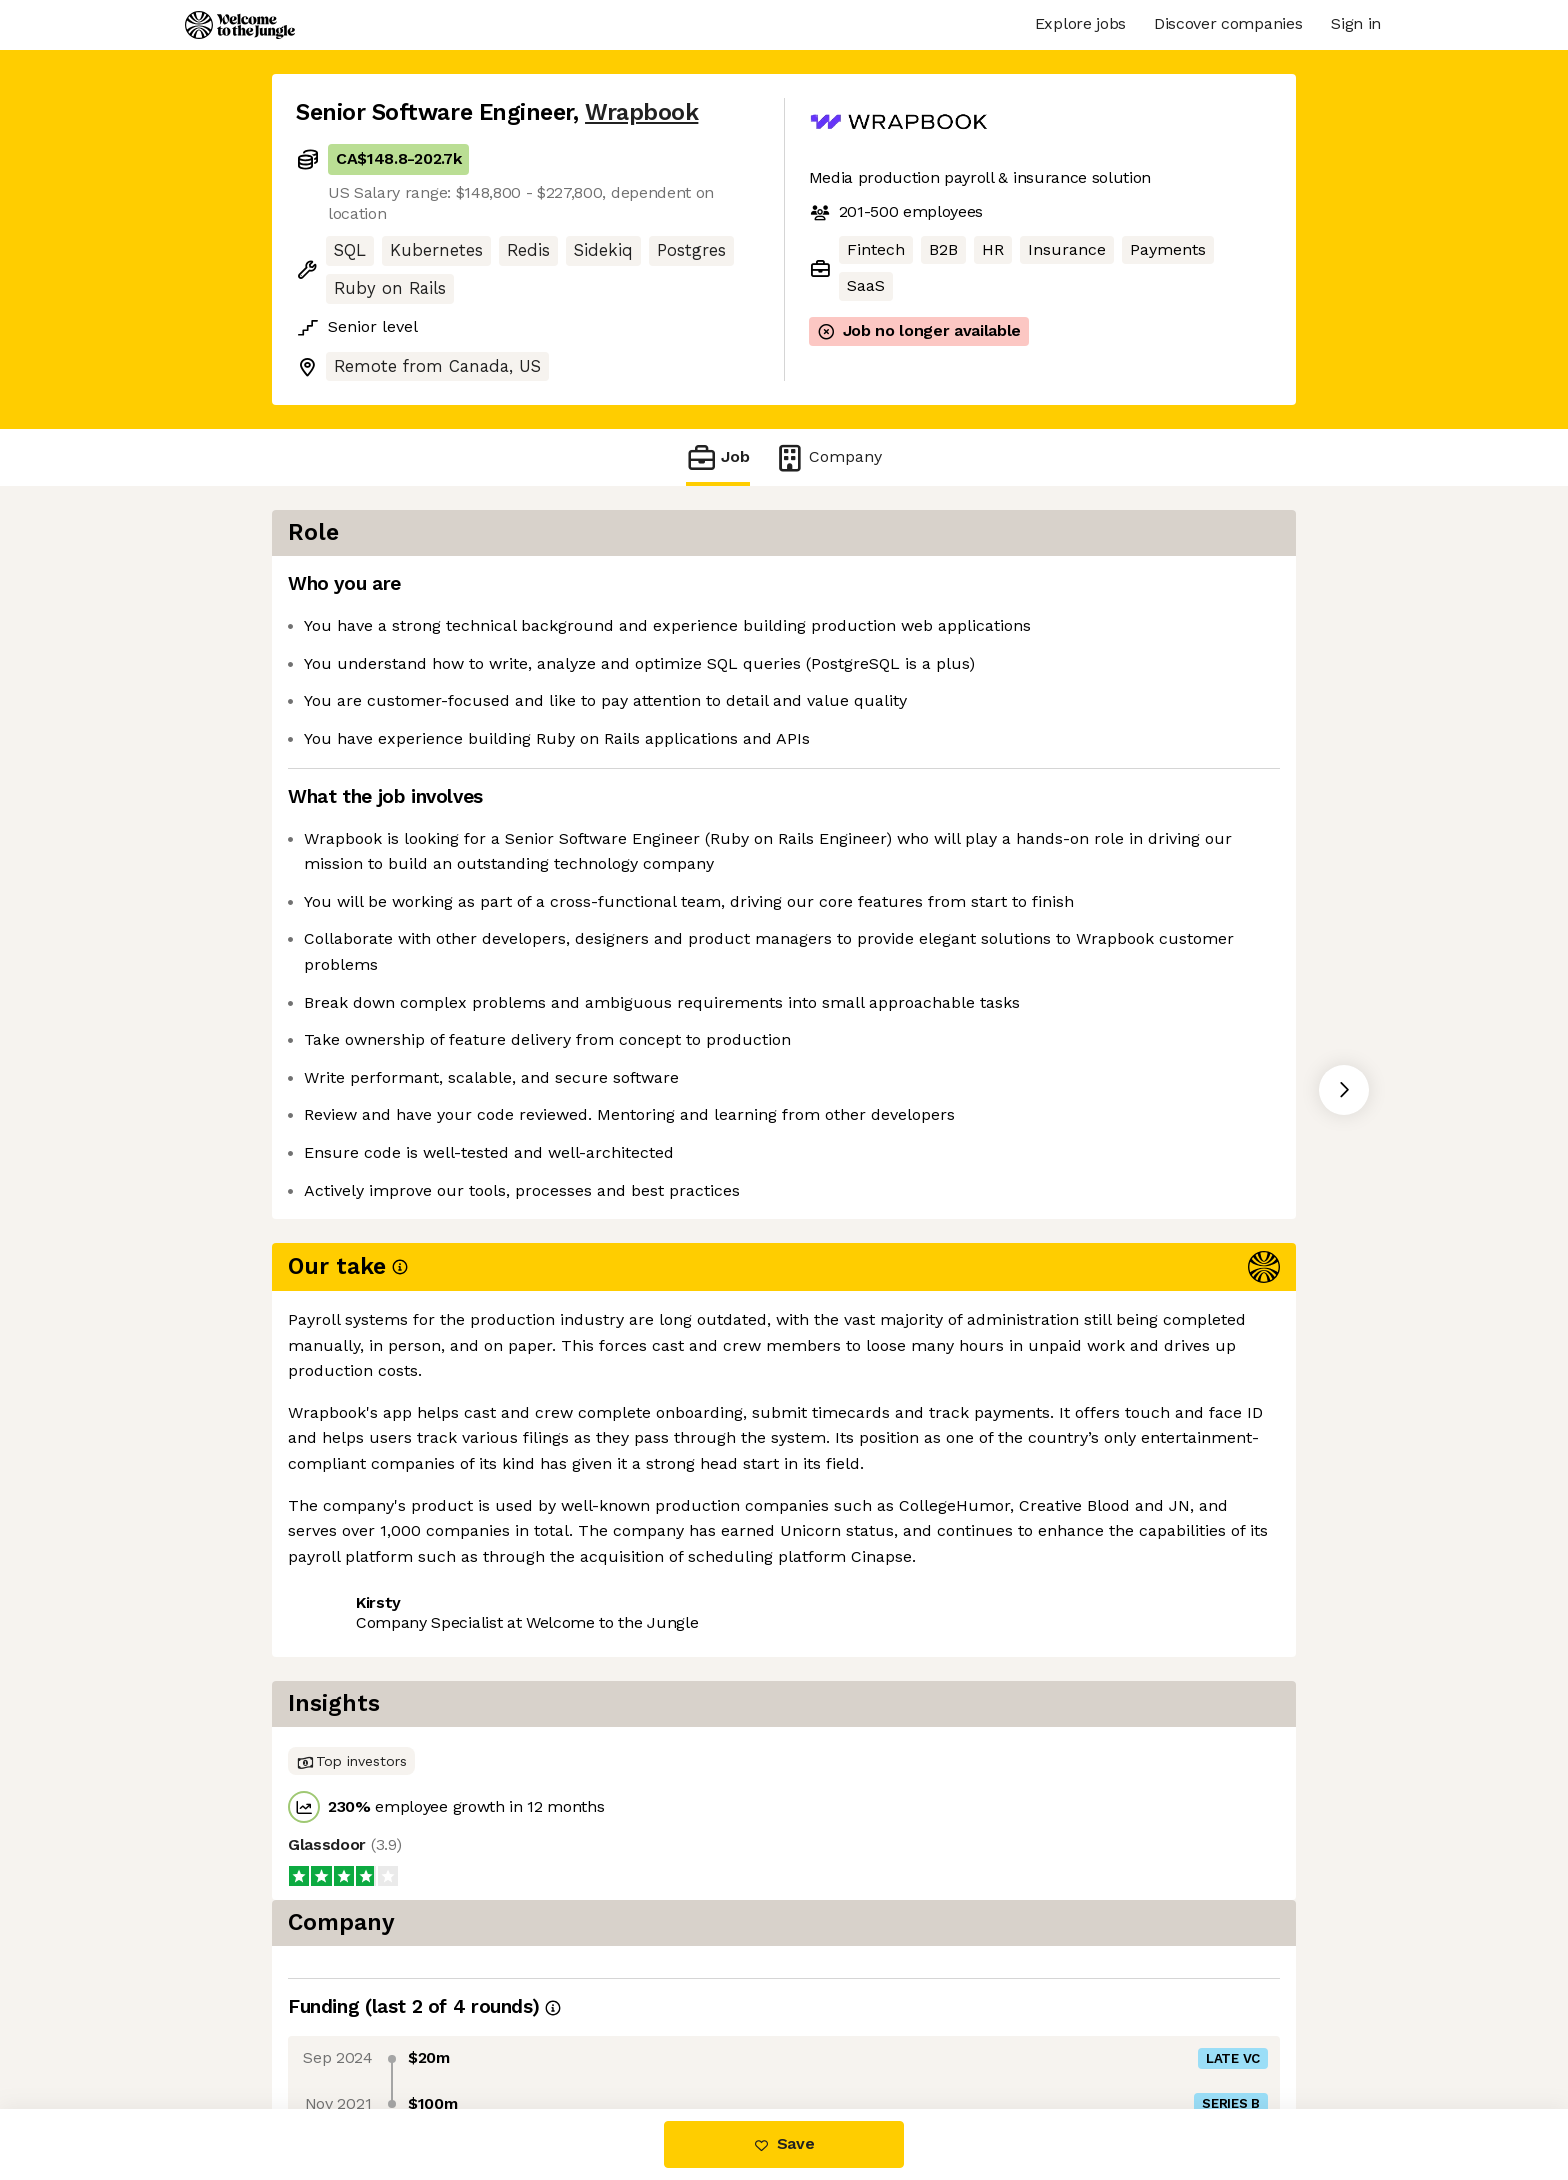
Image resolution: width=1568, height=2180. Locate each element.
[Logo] (240, 25)
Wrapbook (641, 112)
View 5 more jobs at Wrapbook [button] (555, 1524)
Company (828, 457)
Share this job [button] (351, 1524)
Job (718, 457)
